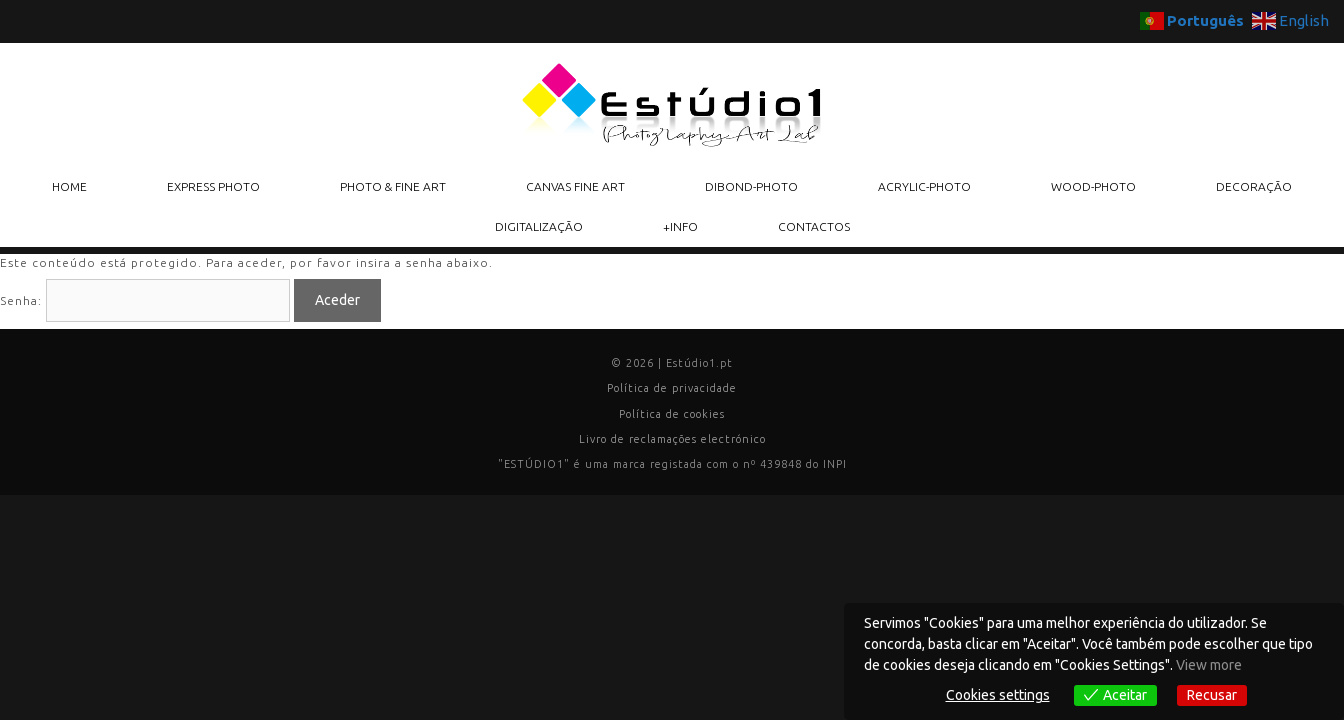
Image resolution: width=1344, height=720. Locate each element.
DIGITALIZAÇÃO (539, 226)
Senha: (145, 300)
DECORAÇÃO (1254, 186)
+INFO (680, 226)
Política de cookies (672, 414)
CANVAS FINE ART (575, 186)
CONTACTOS (814, 226)
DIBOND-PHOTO (751, 186)
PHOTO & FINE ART (393, 186)
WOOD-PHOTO (1093, 186)
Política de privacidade (672, 388)
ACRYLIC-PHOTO (924, 186)
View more (1209, 665)
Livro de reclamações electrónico (672, 439)
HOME (69, 186)
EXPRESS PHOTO (213, 186)
